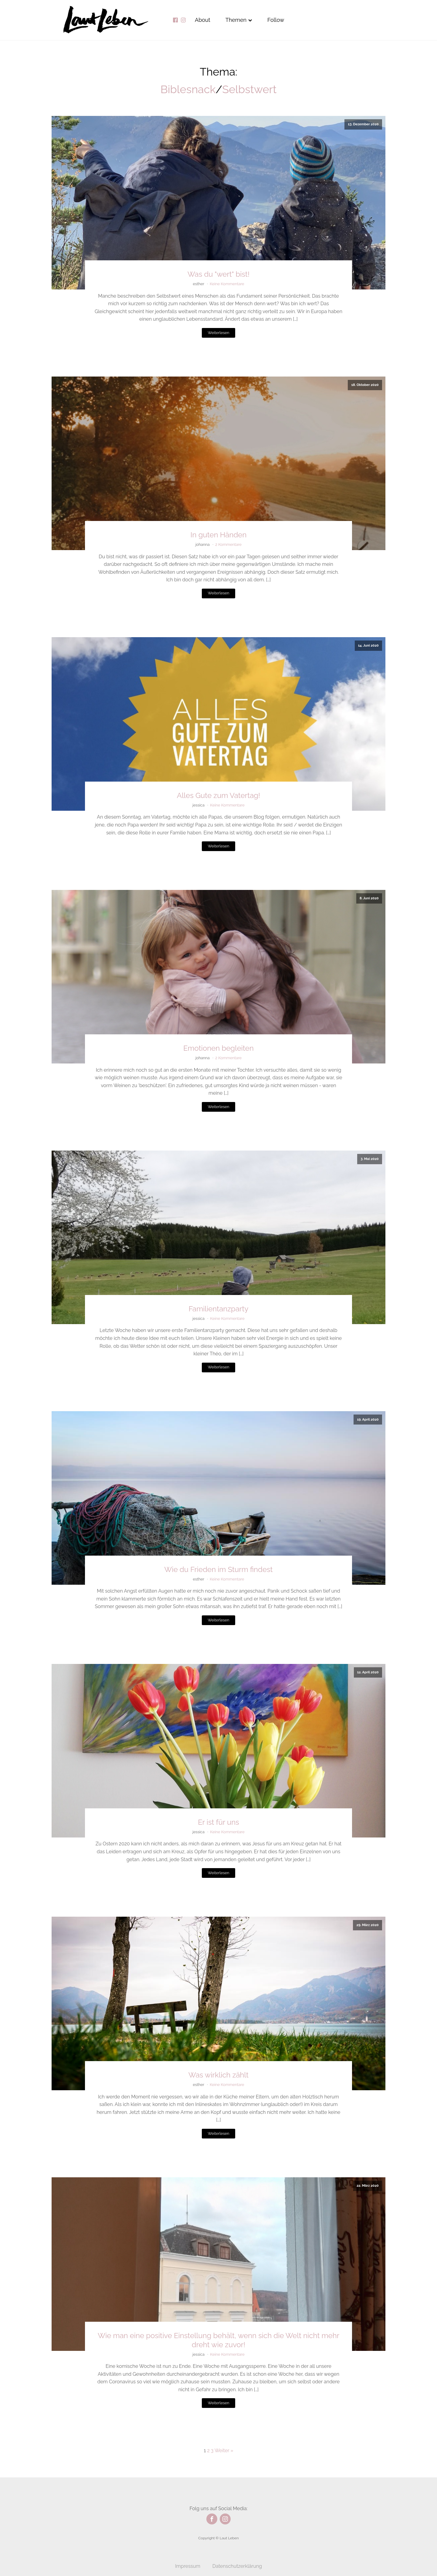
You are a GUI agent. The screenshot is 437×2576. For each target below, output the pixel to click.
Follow (275, 20)
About (202, 20)
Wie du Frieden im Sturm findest (218, 1569)
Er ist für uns (218, 1822)
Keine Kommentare (227, 284)
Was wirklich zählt (218, 2075)
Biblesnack (188, 89)
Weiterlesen (218, 332)
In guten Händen (219, 534)
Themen (238, 20)
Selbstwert (249, 89)
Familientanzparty (219, 1308)
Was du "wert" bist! (218, 274)
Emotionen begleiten (218, 1048)
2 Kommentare (228, 544)
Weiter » (224, 2450)
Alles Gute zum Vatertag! (218, 795)
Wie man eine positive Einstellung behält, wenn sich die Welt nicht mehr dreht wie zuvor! (218, 2340)
